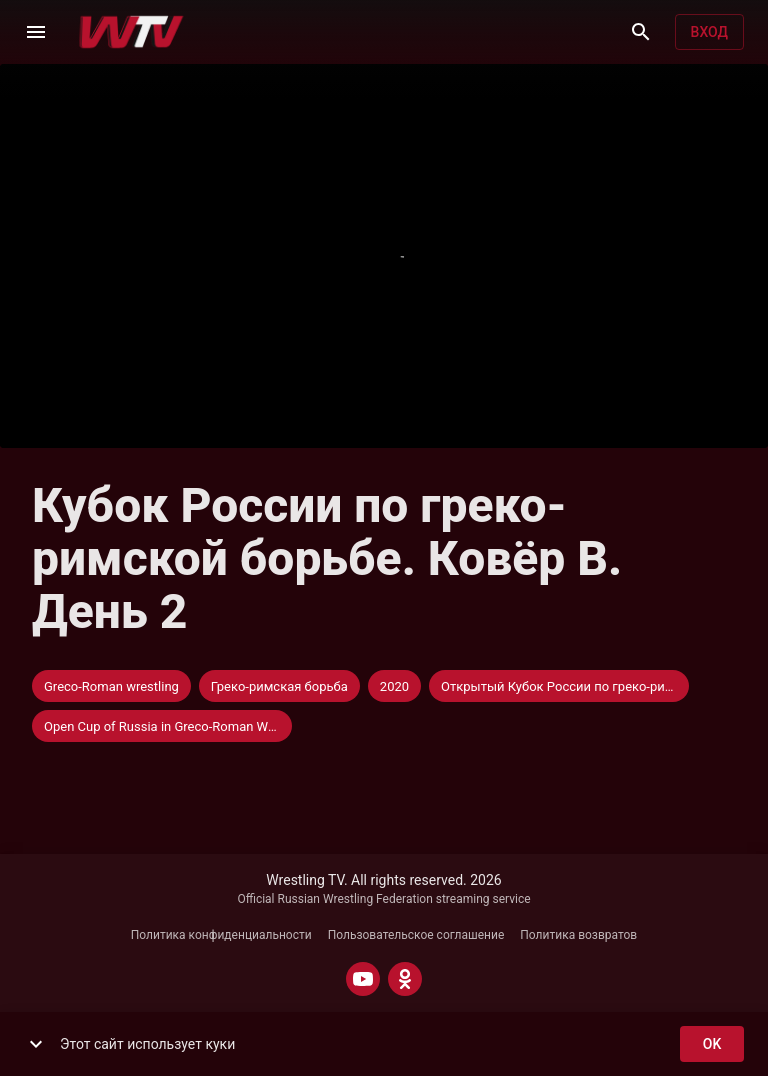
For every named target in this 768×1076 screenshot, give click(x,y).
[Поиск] (641, 32)
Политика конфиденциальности (221, 935)
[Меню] (36, 32)
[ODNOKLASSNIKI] (405, 979)
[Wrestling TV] (131, 32)
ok (712, 1044)
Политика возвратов (578, 935)
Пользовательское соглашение (416, 935)
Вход (709, 32)
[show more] (36, 1044)
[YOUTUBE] (363, 979)
